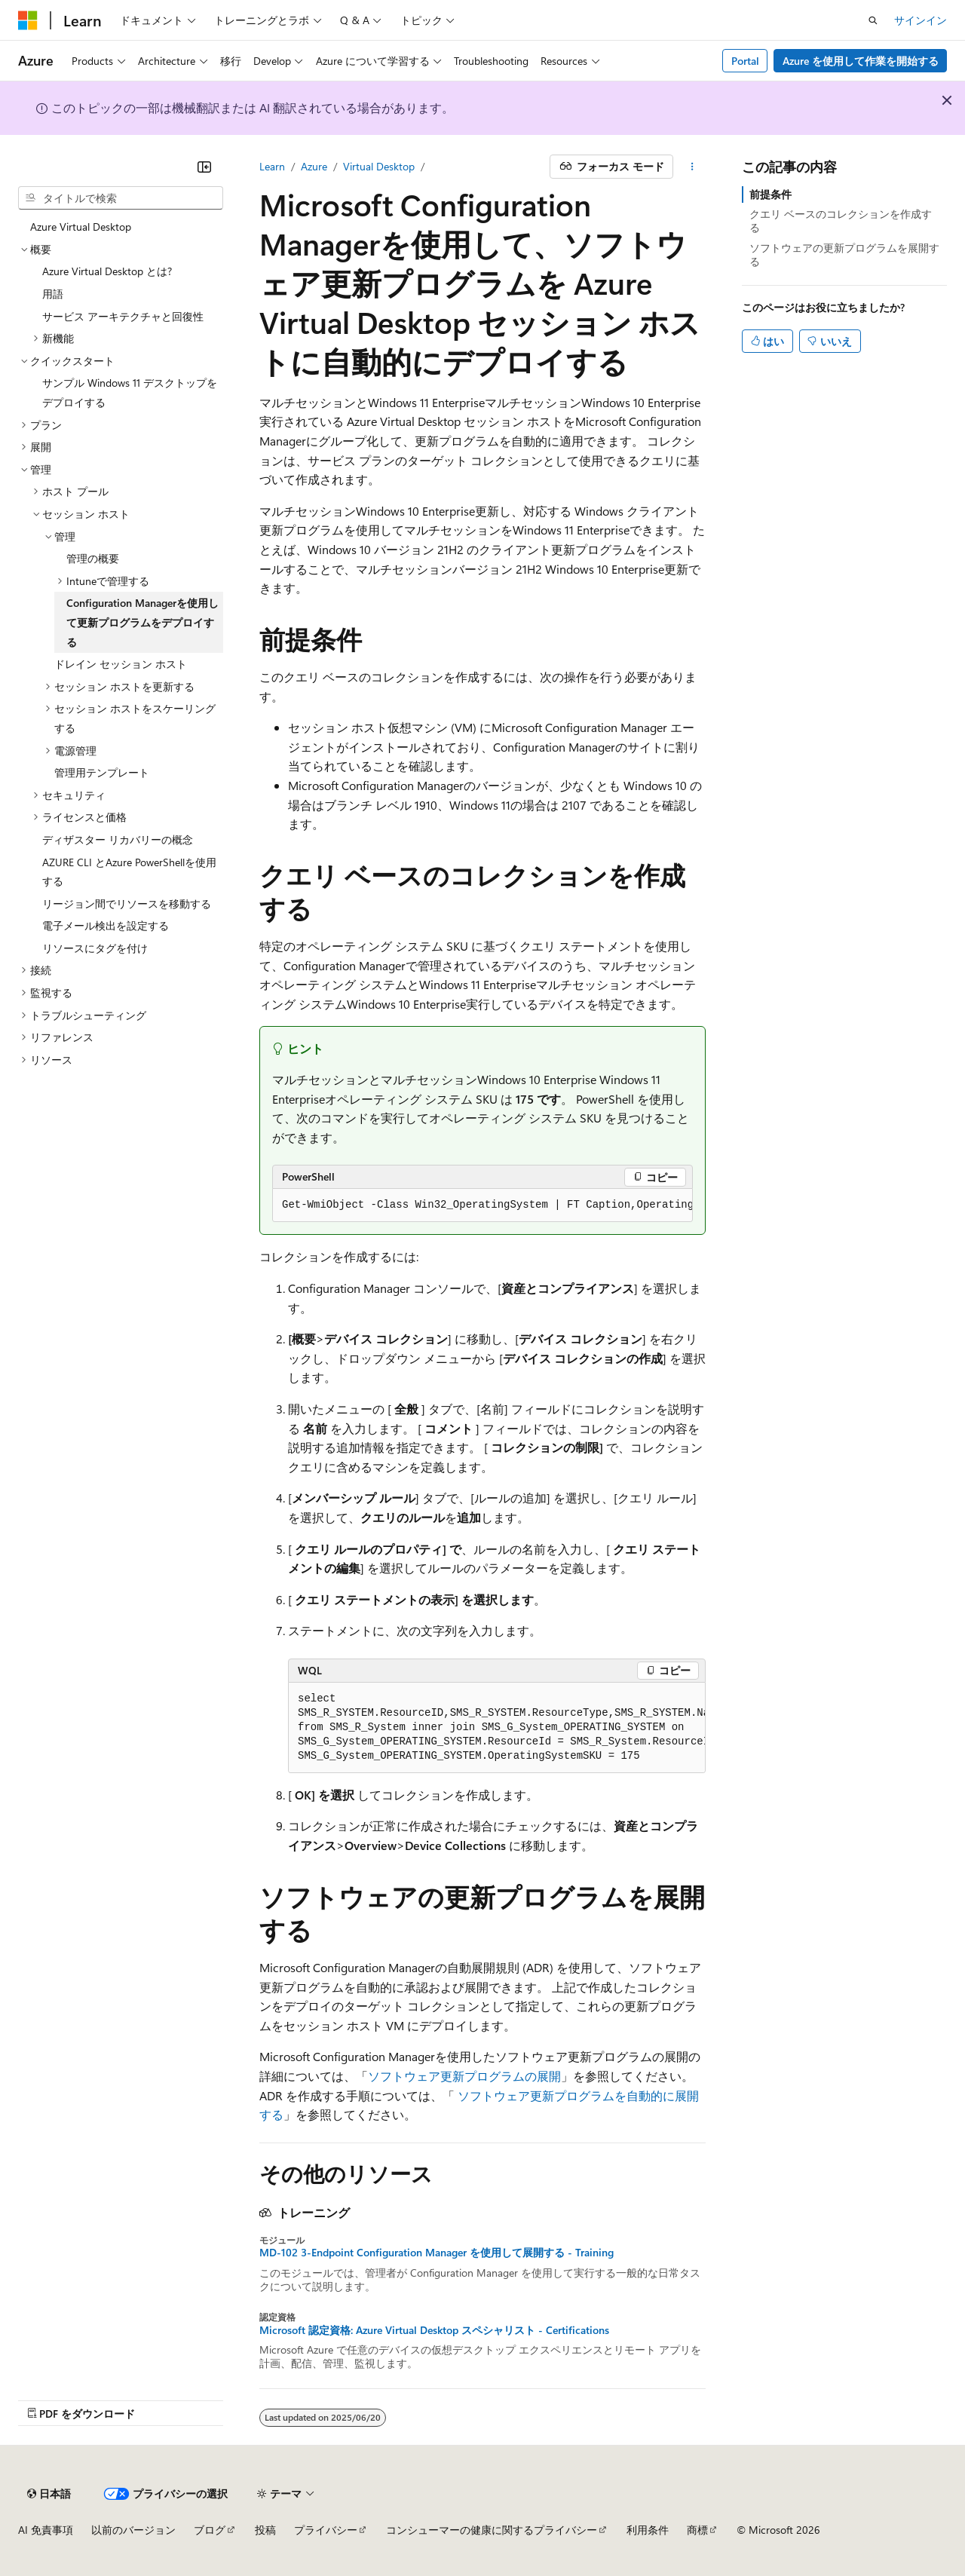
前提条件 (770, 194)
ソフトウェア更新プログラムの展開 (464, 2076)
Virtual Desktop (379, 166)
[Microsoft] (28, 20)
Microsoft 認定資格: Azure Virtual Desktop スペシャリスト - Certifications (434, 2330)
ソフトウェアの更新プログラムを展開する (844, 254)
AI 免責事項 (45, 2529)
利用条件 (647, 2529)
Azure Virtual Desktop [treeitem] (80, 226)
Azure (314, 166)
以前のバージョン (133, 2529)
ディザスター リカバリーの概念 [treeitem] (117, 839)
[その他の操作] (692, 167)
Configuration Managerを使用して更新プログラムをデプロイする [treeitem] (142, 622)
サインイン (920, 20)
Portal (745, 61)
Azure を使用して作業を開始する (861, 61)
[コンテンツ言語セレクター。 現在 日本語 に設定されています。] (49, 2494)
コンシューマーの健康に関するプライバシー (491, 2529)
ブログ (209, 2529)
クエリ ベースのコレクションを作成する (840, 220)
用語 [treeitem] (52, 293)
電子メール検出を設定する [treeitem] (105, 925)
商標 (697, 2529)
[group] (482, 1205)
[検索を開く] (873, 20)
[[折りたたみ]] (204, 166)
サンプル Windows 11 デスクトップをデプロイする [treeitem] (129, 392)
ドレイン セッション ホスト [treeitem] (120, 664)
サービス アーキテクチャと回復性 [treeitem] (123, 316)
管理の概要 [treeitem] (92, 558)
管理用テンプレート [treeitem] (101, 772)
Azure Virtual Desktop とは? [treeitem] (107, 271)
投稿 (265, 2529)
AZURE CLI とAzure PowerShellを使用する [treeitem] (129, 872)
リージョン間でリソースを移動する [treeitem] (126, 903)
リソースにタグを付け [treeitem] (95, 948)
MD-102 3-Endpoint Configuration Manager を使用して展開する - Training (436, 2252)
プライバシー (325, 2529)
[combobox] (120, 198)
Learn (272, 166)
